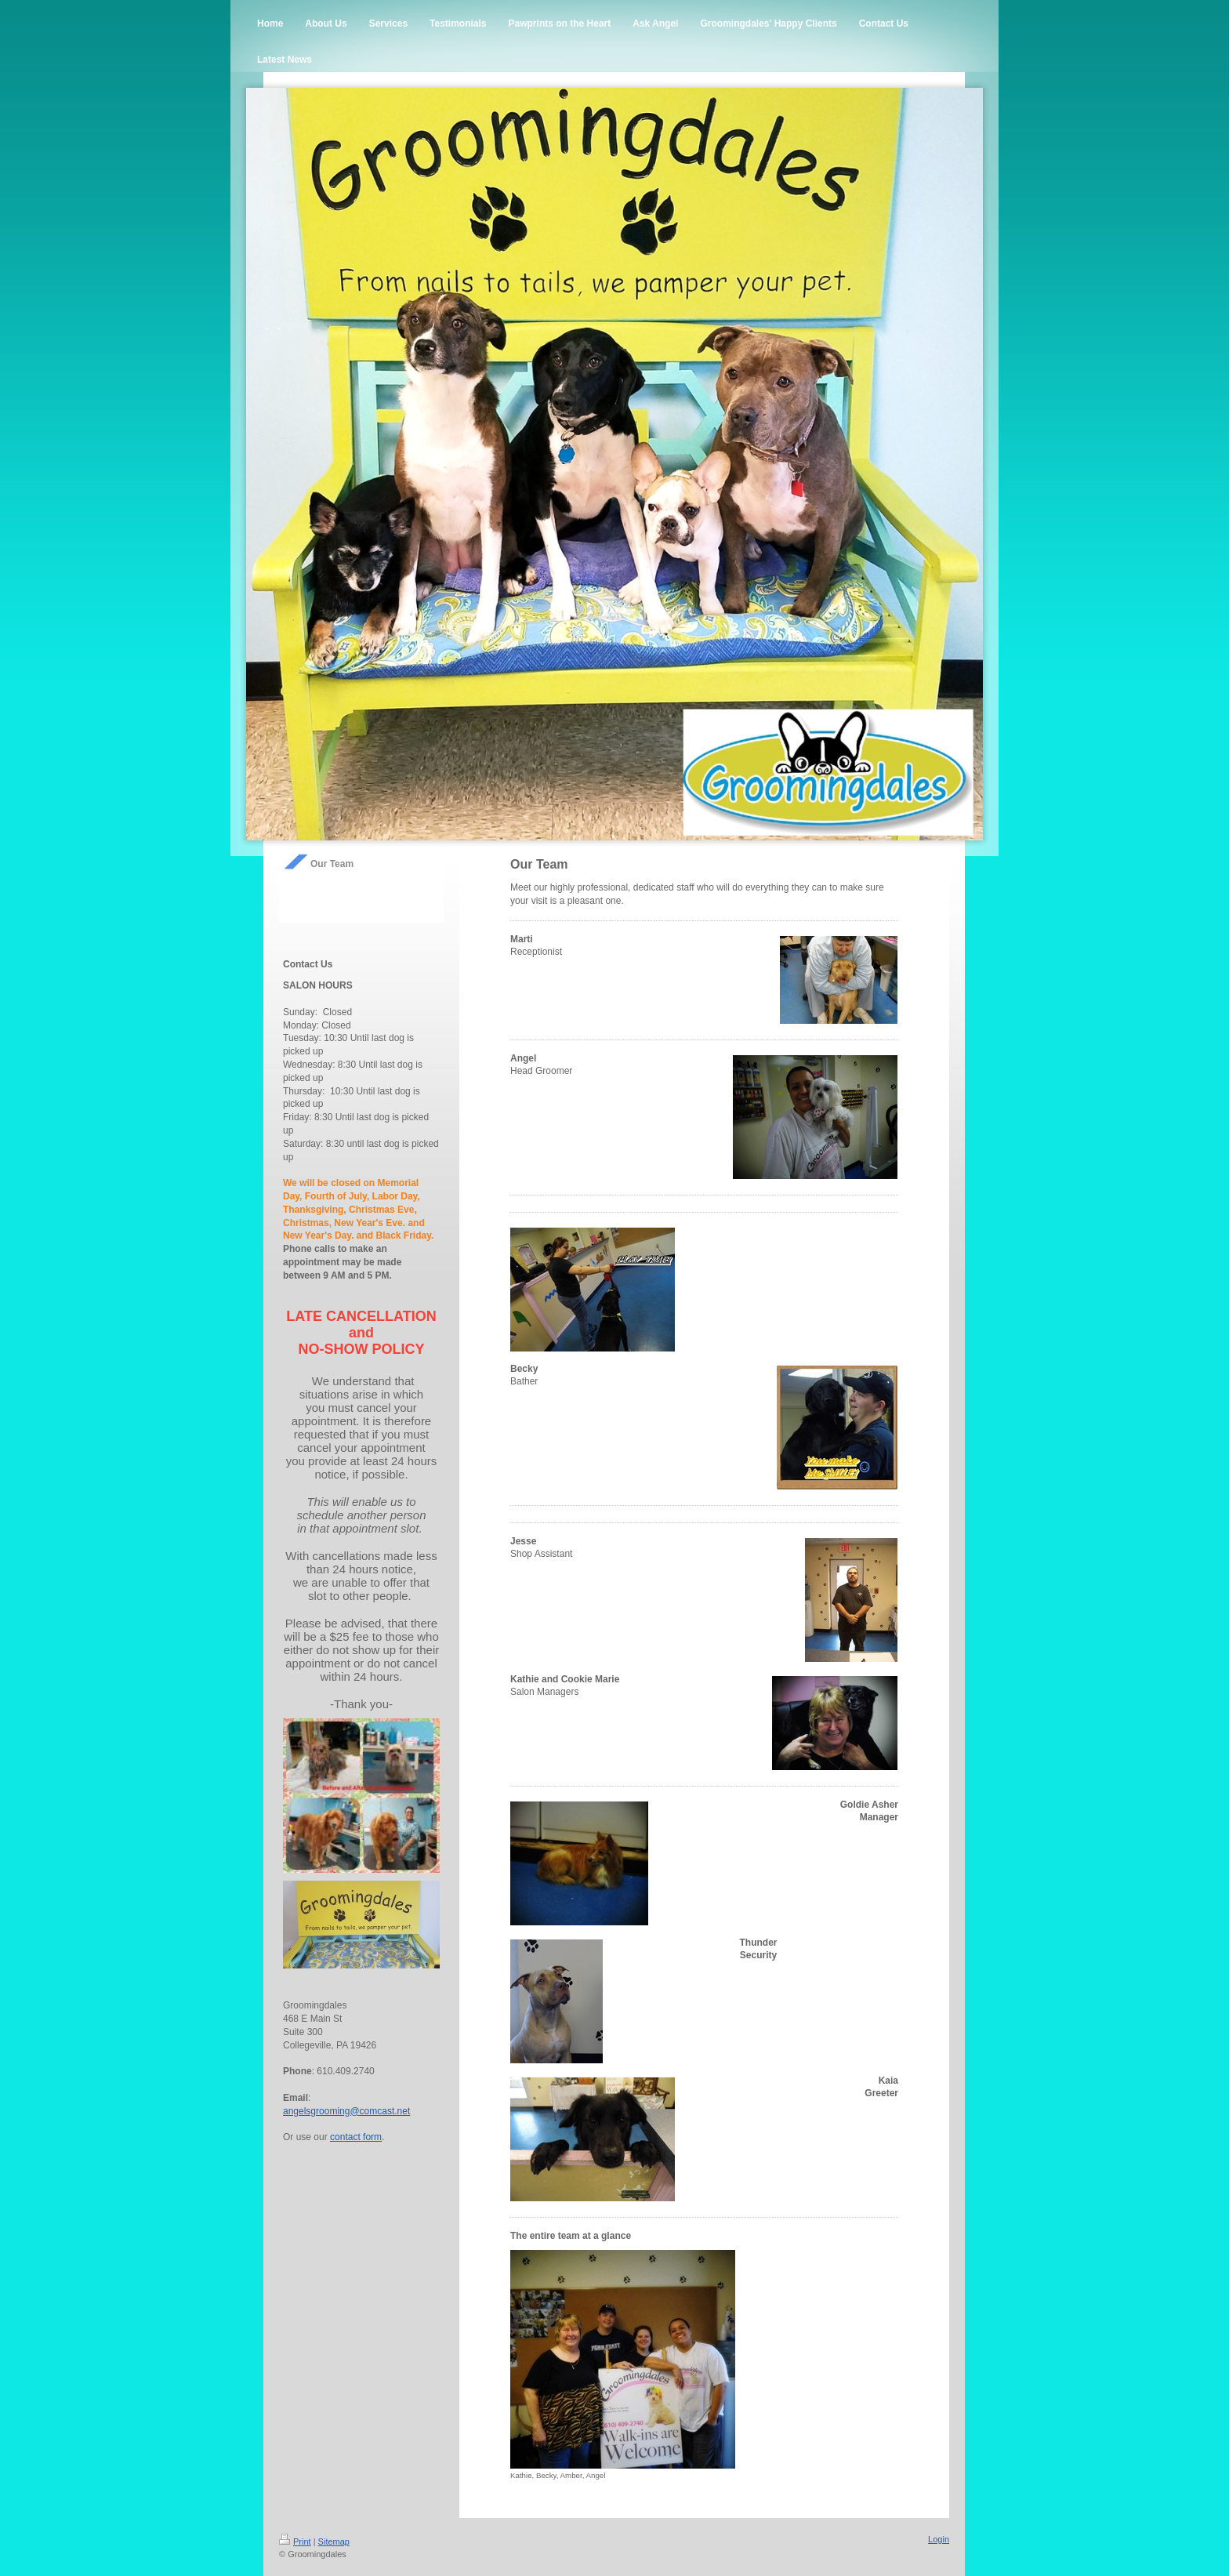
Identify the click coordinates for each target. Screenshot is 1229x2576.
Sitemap (334, 2541)
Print (295, 2541)
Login (938, 2539)
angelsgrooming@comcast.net (346, 2111)
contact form (356, 2137)
